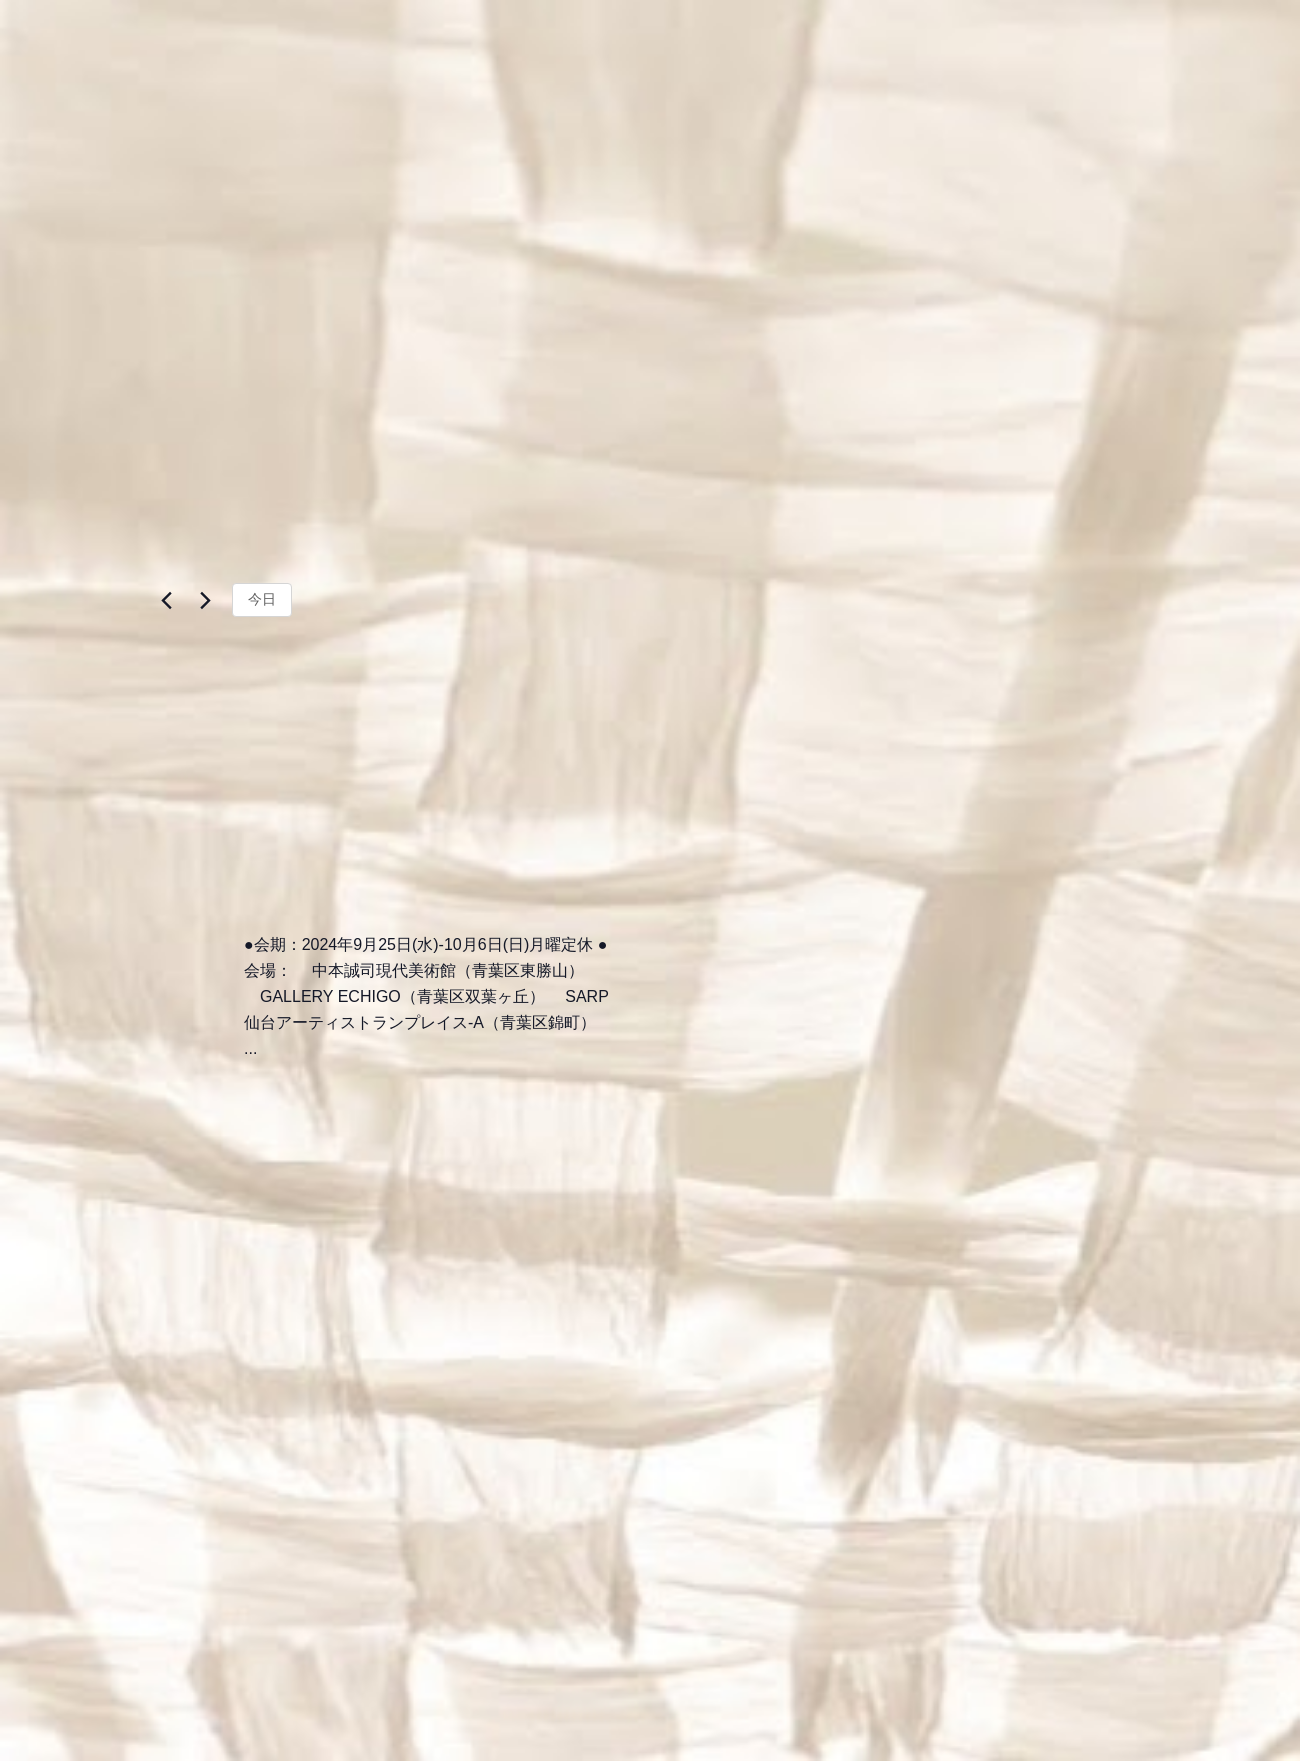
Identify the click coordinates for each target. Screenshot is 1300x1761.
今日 (262, 601)
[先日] (166, 602)
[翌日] (205, 602)
